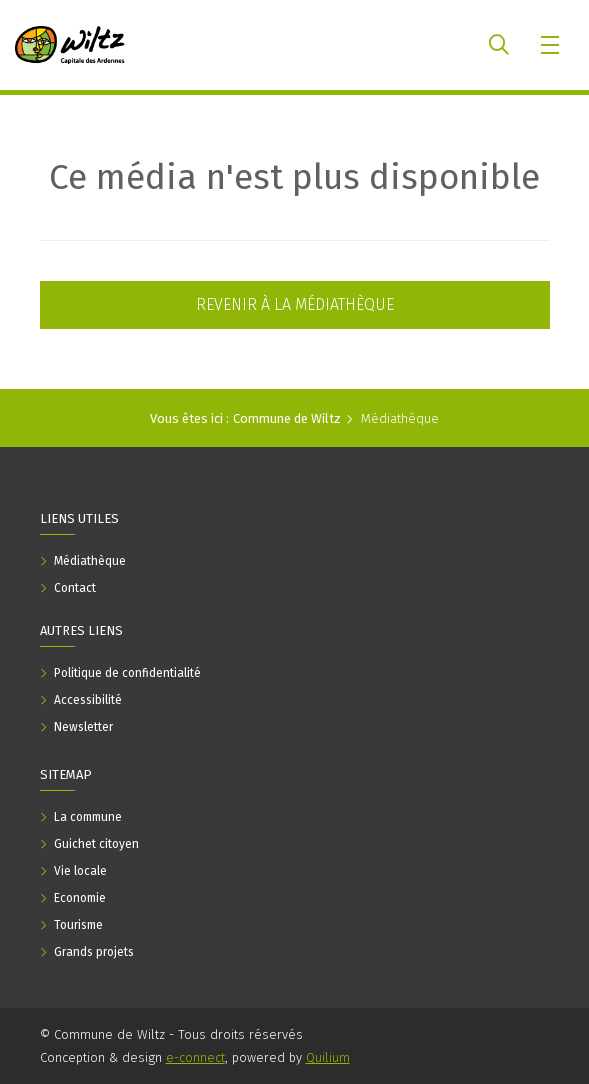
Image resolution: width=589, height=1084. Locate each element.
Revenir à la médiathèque (295, 304)
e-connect (195, 1057)
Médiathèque (400, 418)
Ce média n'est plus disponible (294, 177)
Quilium (328, 1057)
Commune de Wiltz (287, 418)
